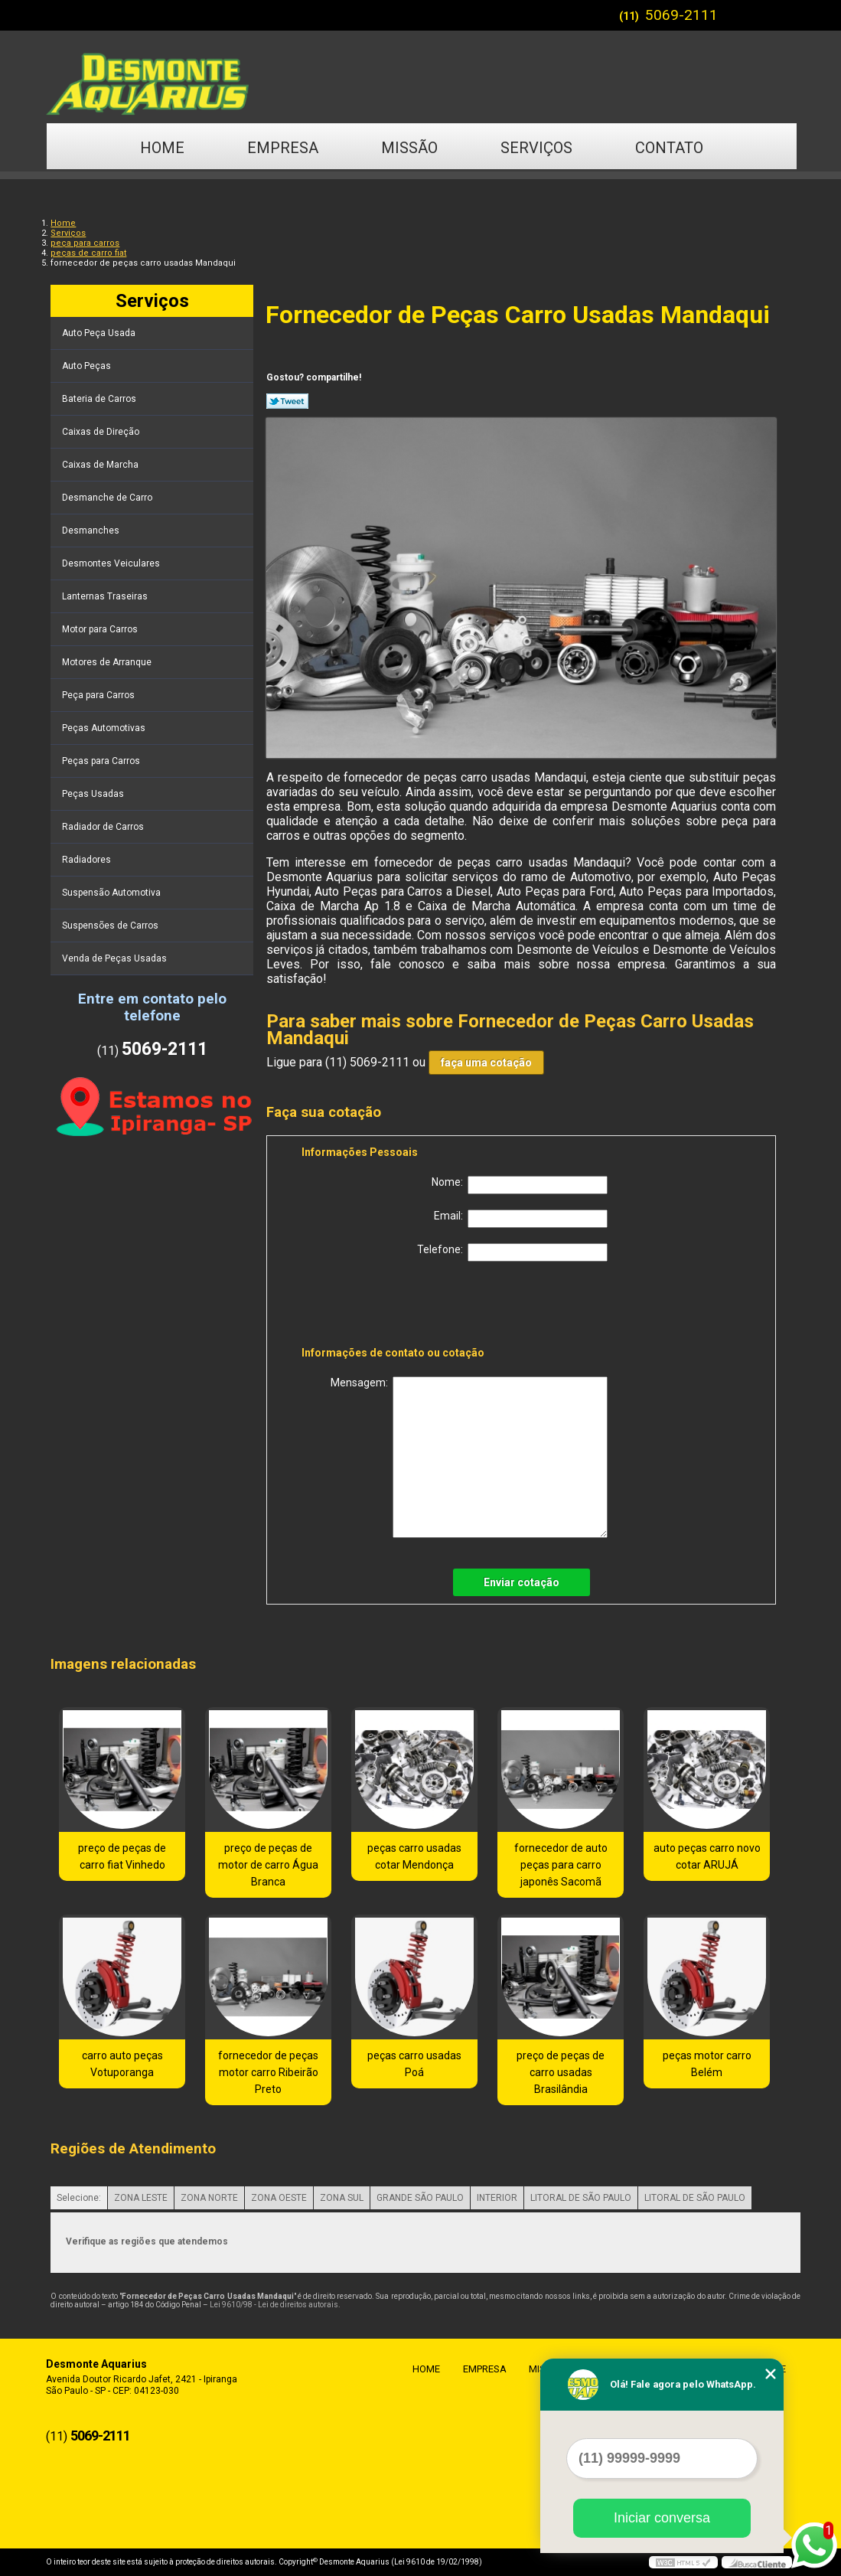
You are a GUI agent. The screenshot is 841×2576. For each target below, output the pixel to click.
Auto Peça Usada (100, 333)
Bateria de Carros (100, 398)
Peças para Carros (102, 761)
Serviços (536, 148)
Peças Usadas (94, 793)
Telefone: (512, 1252)
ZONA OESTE (279, 2197)
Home (162, 148)
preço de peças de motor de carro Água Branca (268, 1865)
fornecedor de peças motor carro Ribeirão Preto (268, 2072)
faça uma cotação (486, 1062)
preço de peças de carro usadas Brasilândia (561, 2072)
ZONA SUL (341, 2197)
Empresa (282, 148)
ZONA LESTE (141, 2197)
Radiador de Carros (104, 826)
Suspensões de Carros (111, 925)
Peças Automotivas (105, 728)
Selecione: (79, 2197)
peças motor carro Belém (707, 2063)
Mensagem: (469, 1457)
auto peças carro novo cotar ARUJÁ (707, 1856)
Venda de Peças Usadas (115, 958)
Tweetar (287, 401)
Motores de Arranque (108, 662)
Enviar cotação (521, 1582)
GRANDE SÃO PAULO (420, 2197)
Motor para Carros (101, 629)
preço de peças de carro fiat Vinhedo (122, 1856)
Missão (409, 148)
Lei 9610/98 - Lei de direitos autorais (274, 2304)
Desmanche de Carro (108, 497)
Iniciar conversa (662, 2517)
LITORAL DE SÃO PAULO (580, 2197)
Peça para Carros (99, 695)
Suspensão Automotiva (112, 892)
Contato (669, 148)
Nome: (520, 1185)
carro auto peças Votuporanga (122, 2063)
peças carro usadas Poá (414, 2063)
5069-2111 (681, 15)
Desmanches (92, 530)
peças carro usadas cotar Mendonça (414, 1856)
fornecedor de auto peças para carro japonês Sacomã (561, 1865)
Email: (521, 1219)
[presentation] (398, 1307)
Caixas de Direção (102, 431)
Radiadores (87, 859)
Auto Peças (87, 366)
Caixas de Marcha (101, 464)
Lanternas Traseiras (106, 596)
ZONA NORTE (209, 2197)
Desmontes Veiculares (112, 563)
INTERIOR (497, 2197)
